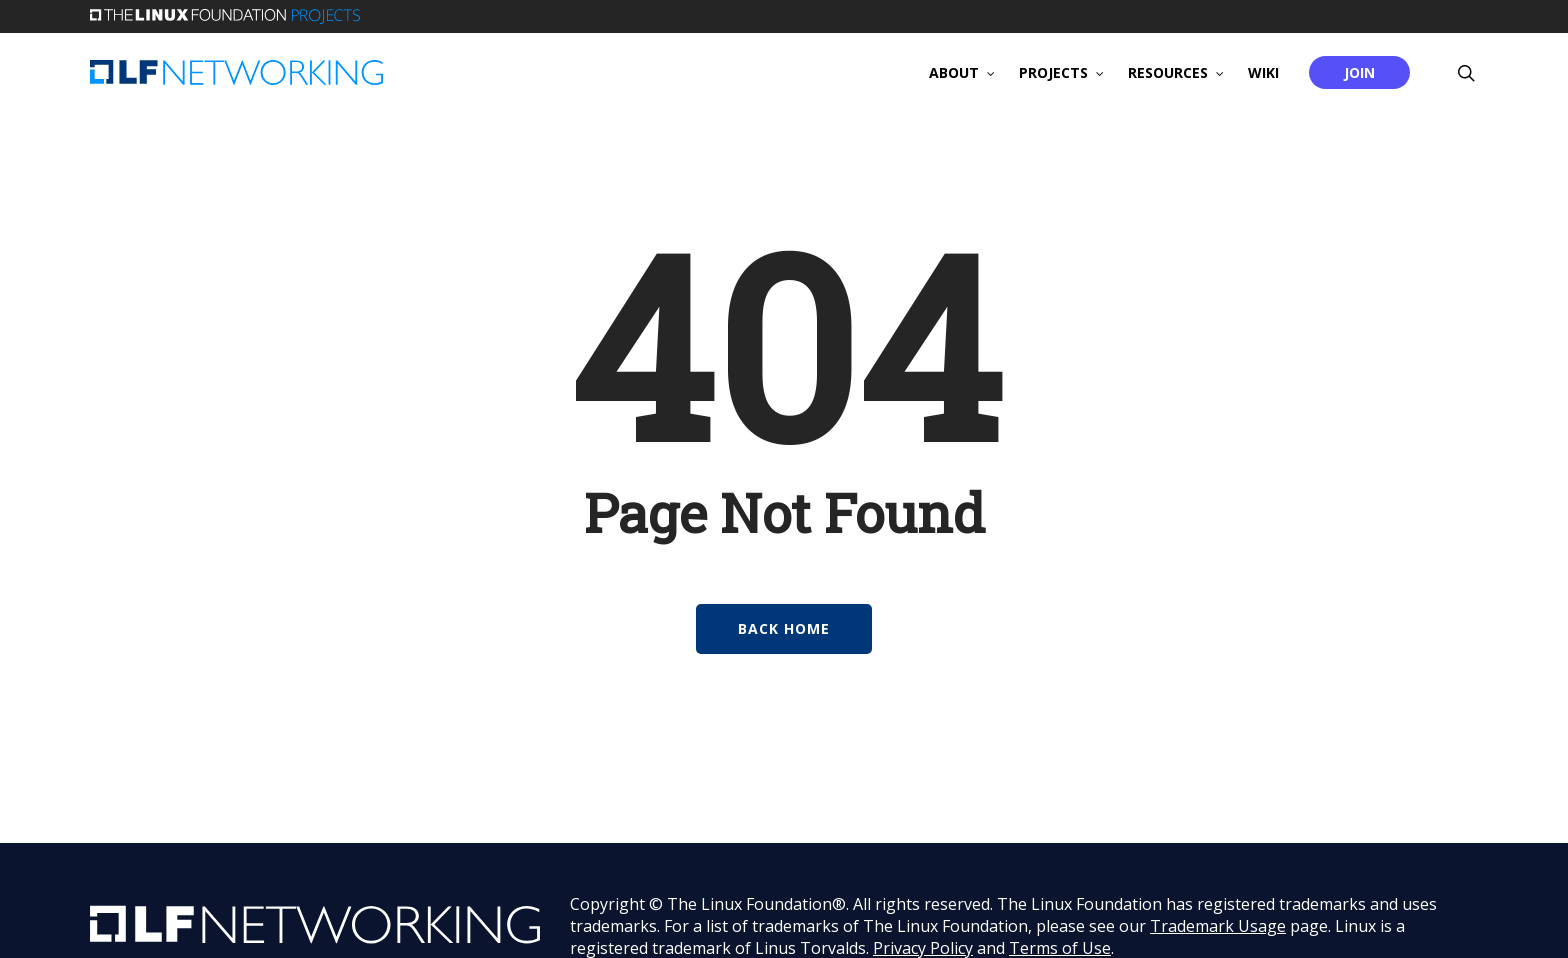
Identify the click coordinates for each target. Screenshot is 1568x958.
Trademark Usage (1218, 926)
